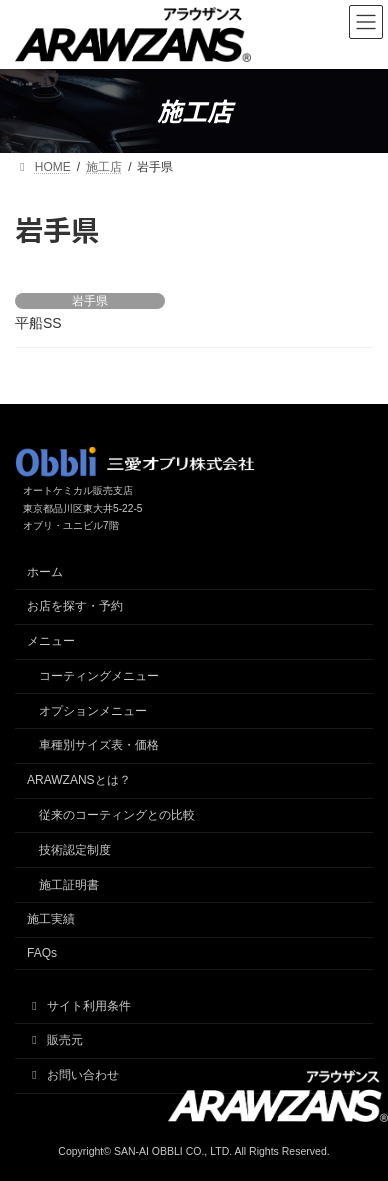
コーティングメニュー (99, 676)
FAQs (42, 953)
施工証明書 (69, 885)
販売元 (55, 1040)
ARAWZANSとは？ (79, 780)
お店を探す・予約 (75, 606)
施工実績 (51, 919)
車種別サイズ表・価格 (99, 745)
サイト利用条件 (79, 1006)
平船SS (38, 323)
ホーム (45, 572)
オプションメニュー (93, 711)
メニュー (51, 641)
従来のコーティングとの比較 (117, 815)
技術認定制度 (75, 850)
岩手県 (90, 301)
